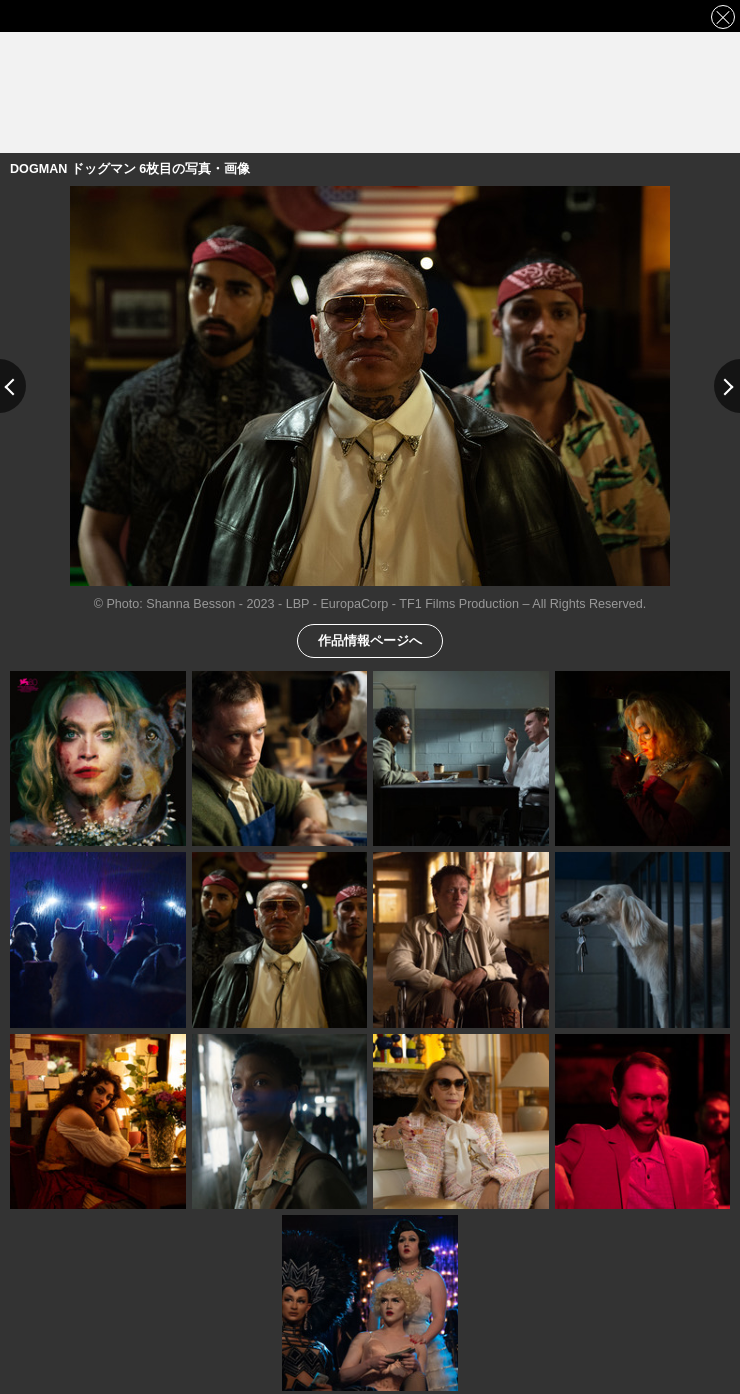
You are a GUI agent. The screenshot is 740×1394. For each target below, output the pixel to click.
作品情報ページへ (370, 639)
